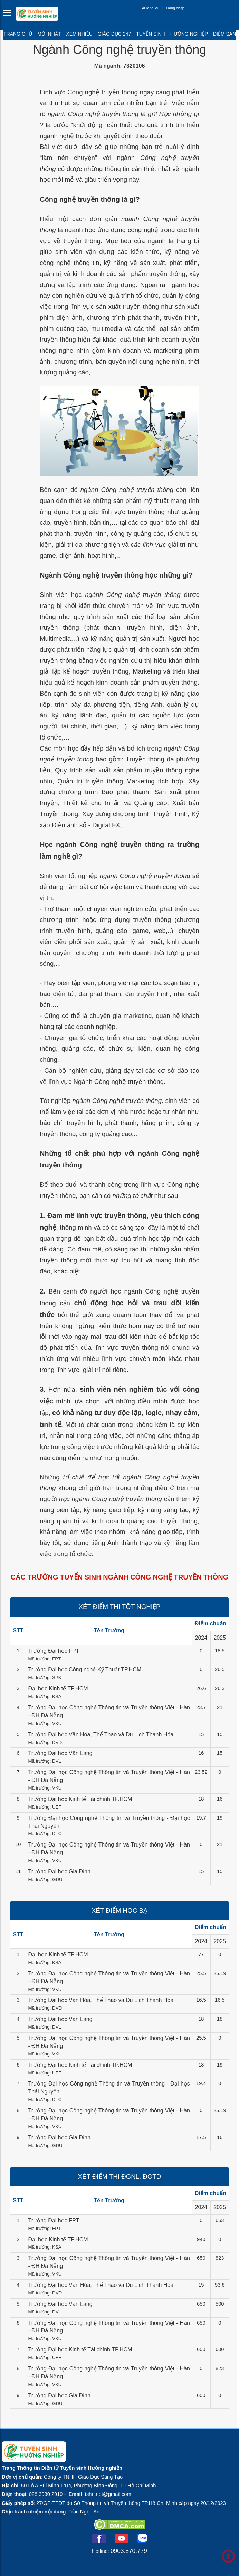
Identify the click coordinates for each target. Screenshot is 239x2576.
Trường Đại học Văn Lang (60, 1753)
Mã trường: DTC (44, 1833)
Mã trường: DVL (44, 1761)
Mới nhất (49, 34)
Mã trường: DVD (45, 1742)
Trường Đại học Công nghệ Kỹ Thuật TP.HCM (84, 1669)
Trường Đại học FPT (53, 1651)
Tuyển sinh (150, 34)
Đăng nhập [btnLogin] (175, 8)
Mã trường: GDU (45, 1879)
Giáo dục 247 (114, 34)
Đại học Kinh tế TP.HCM (58, 1688)
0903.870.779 (129, 2550)
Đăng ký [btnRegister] (150, 8)
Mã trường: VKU (44, 1723)
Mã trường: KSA (44, 1696)
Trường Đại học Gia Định (59, 1871)
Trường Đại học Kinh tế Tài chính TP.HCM (80, 1799)
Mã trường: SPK (44, 1677)
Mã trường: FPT (44, 1658)
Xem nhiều (79, 34)
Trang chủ (17, 34)
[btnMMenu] (9, 15)
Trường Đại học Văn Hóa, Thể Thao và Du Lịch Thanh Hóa (100, 1734)
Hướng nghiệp (189, 34)
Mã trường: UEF (44, 1807)
